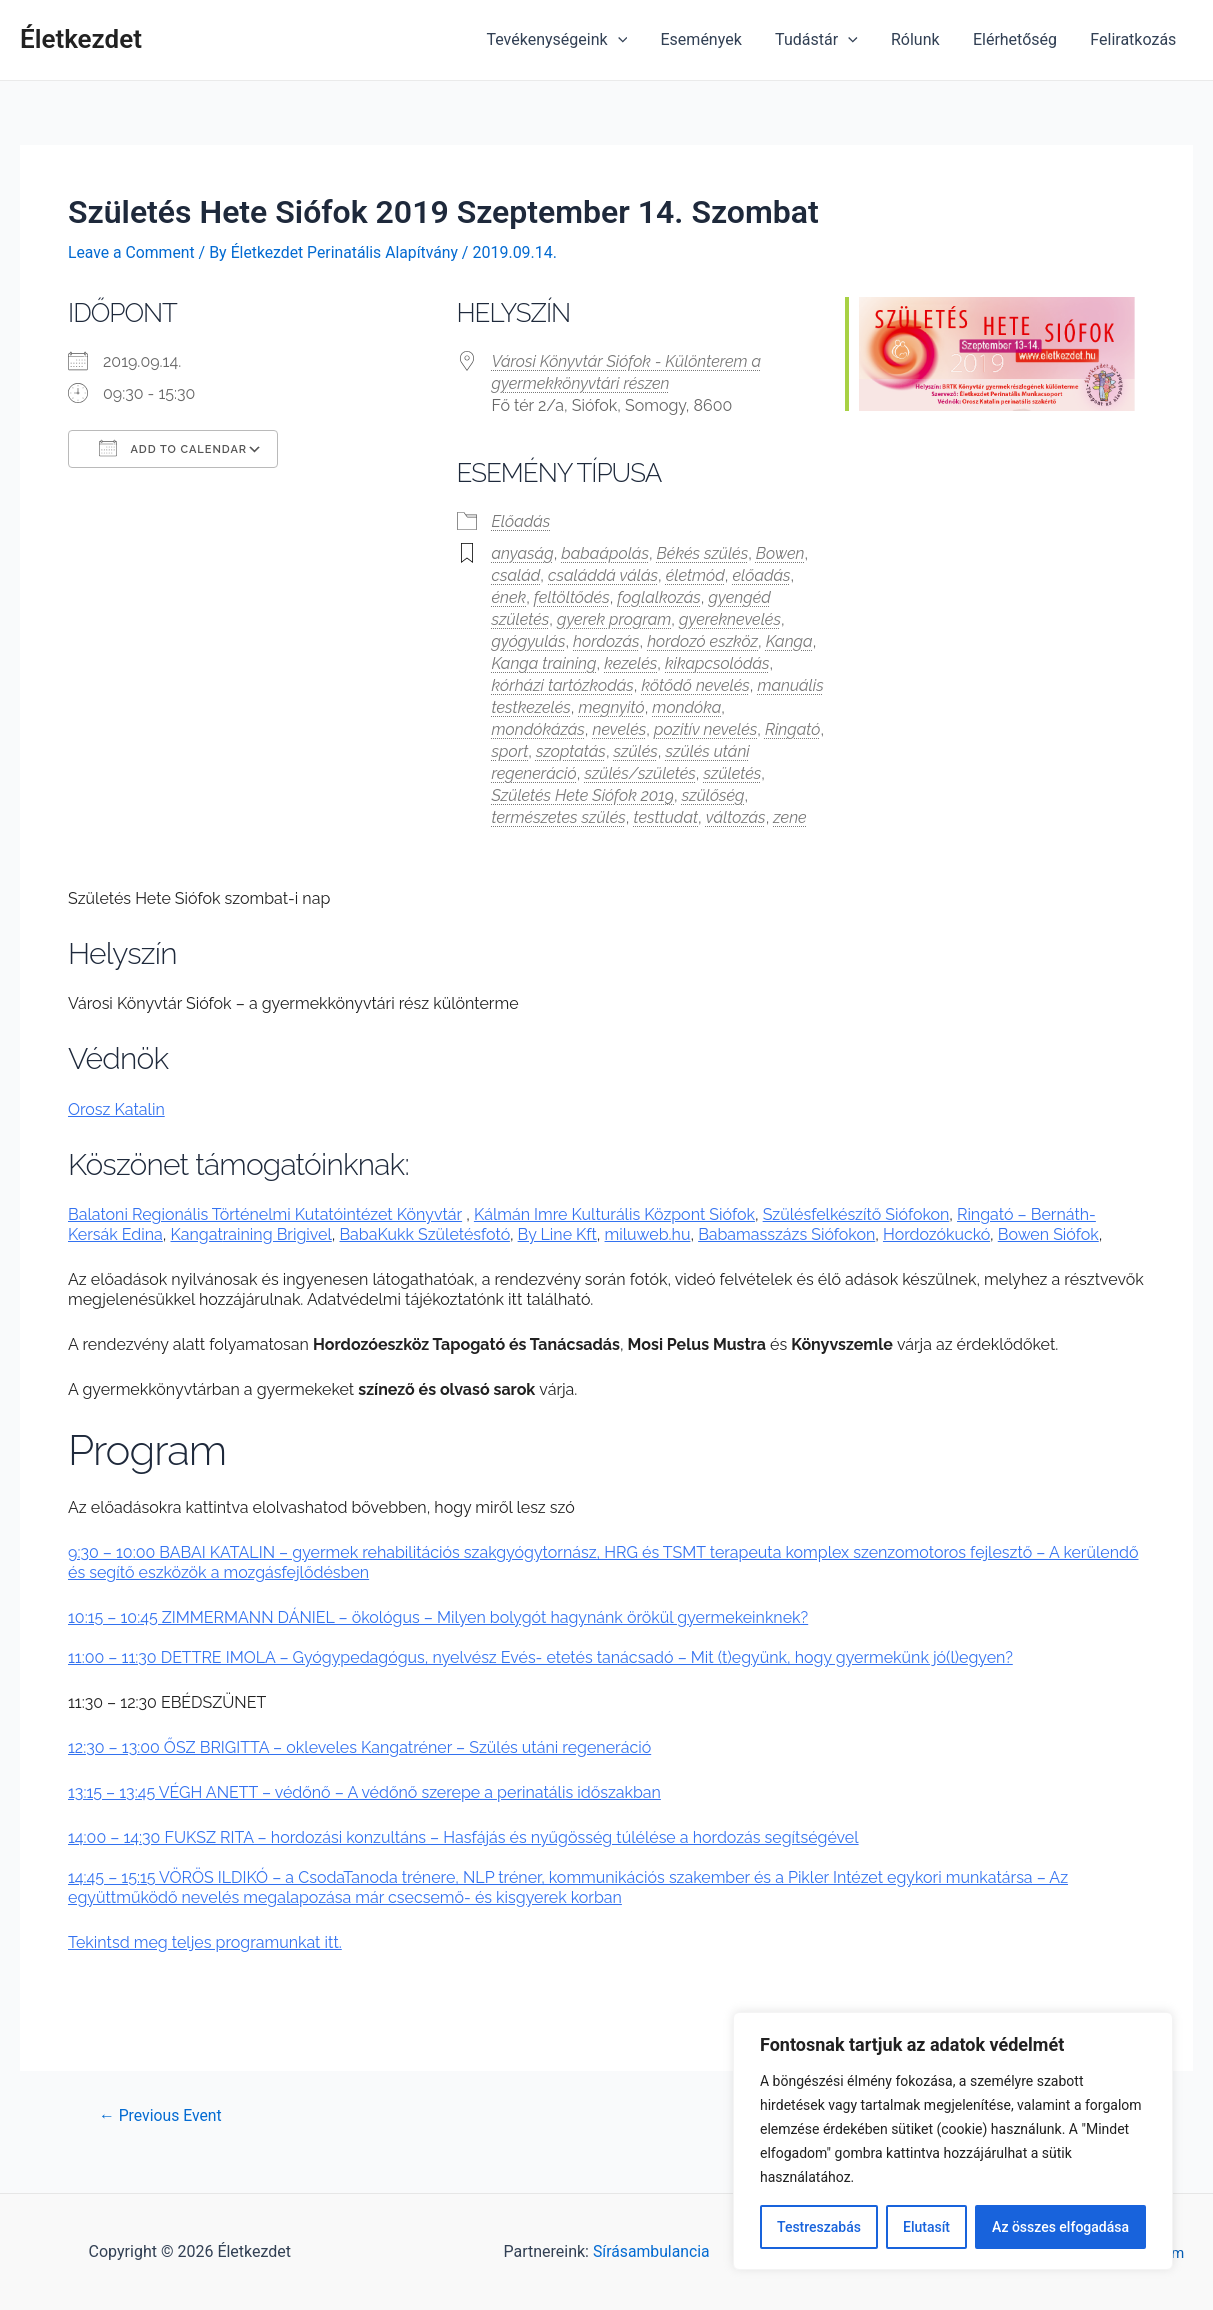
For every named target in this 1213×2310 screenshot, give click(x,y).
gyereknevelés (730, 618)
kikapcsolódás (717, 662)
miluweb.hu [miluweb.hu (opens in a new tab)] (648, 1234)
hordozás (606, 640)
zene (789, 816)
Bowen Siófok (1048, 1234)
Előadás (521, 520)
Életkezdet (81, 39)
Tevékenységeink (564, 40)
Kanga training (544, 662)
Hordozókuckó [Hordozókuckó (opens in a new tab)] (936, 1234)
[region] (953, 2141)
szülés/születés (639, 772)
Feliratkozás (1134, 39)
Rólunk (918, 39)
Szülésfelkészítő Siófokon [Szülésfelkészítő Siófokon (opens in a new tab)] (856, 1214)
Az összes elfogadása (1060, 2227)
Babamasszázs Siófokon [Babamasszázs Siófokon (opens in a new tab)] (786, 1234)
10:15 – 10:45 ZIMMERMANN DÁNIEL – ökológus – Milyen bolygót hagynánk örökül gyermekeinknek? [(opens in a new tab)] (438, 1616)
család (516, 574)
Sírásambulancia (651, 2251)
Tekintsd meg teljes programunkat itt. (205, 1941)
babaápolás (605, 552)
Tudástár (821, 40)
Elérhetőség (1017, 39)
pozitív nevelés (705, 728)
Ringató (792, 728)
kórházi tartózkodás (563, 684)
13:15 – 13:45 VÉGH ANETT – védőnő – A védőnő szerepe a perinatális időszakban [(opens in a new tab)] (364, 1791)
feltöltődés (572, 596)
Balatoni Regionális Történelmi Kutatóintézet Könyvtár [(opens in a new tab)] (265, 1214)
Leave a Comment (132, 252)
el (325, 1234)
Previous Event (161, 2115)
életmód (695, 574)
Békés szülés (703, 552)
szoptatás (571, 750)
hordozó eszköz (702, 640)
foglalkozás (658, 596)
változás (736, 816)
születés (733, 772)
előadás (762, 574)
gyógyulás (529, 640)
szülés (636, 750)
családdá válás (603, 574)
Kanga (789, 640)
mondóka (686, 706)
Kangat (197, 1234)
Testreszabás (819, 2227)
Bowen (780, 552)
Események (706, 39)
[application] (625, 40)
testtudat (665, 816)
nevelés (620, 728)
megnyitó (611, 706)
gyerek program (614, 618)
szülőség (713, 794)
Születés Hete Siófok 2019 (583, 794)
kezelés (630, 662)
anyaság (523, 552)
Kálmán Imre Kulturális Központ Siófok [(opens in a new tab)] (614, 1214)
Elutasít (926, 2227)
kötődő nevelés (696, 684)
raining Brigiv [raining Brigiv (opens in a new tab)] (270, 1234)
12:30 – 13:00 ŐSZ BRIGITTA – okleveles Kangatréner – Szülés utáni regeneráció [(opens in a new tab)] (359, 1746)
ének (509, 596)
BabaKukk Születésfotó (424, 1234)
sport (510, 750)
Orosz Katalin (116, 1108)
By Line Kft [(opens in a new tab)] (557, 1234)
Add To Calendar (173, 447)
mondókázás (538, 728)
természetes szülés (559, 816)
